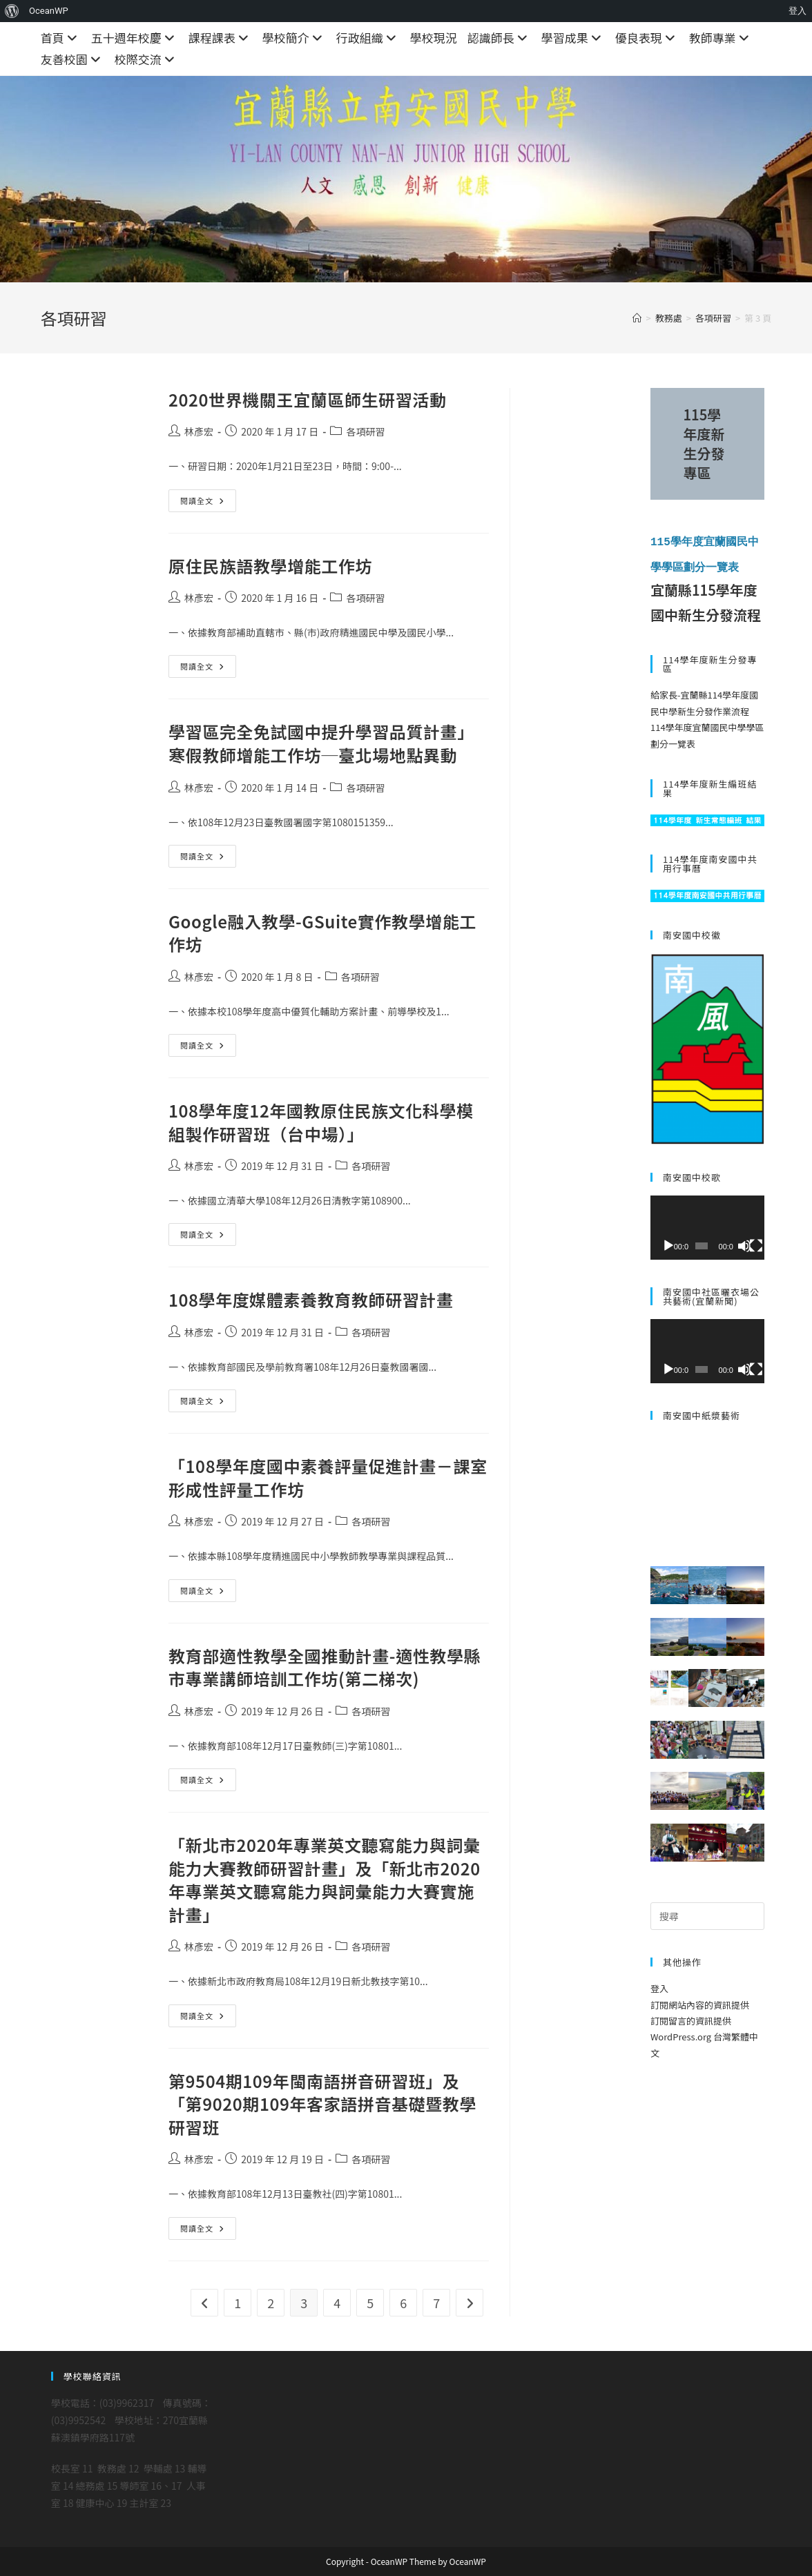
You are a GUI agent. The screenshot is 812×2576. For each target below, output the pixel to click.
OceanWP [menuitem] (48, 11)
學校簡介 (294, 37)
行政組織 (368, 37)
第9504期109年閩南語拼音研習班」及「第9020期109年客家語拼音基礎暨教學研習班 (322, 2104)
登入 (659, 1987)
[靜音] (744, 1244)
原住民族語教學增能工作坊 (270, 566)
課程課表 (220, 37)
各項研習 (365, 431)
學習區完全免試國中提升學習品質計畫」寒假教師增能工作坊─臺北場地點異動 (321, 743)
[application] (707, 1227)
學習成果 (573, 37)
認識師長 (499, 37)
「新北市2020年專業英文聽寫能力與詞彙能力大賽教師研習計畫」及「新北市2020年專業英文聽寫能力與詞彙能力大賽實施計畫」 (324, 1879)
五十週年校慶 (134, 37)
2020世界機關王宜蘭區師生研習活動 (307, 399)
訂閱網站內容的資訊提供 (699, 2003)
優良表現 (647, 37)
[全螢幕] (756, 1244)
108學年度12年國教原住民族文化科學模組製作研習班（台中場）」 (321, 1122)
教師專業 (721, 37)
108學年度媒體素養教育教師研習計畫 (311, 1299)
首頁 (61, 37)
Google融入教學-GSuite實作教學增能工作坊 (322, 933)
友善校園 (72, 59)
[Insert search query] (707, 1915)
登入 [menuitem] (797, 11)
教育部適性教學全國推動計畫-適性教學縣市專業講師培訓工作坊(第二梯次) (324, 1667)
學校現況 (433, 37)
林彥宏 (198, 431)
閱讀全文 (208, 503)
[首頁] (636, 317)
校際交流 (146, 59)
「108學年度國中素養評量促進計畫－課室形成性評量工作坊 (327, 1477)
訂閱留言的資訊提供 (690, 2019)
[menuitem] (12, 11)
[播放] (668, 1244)
